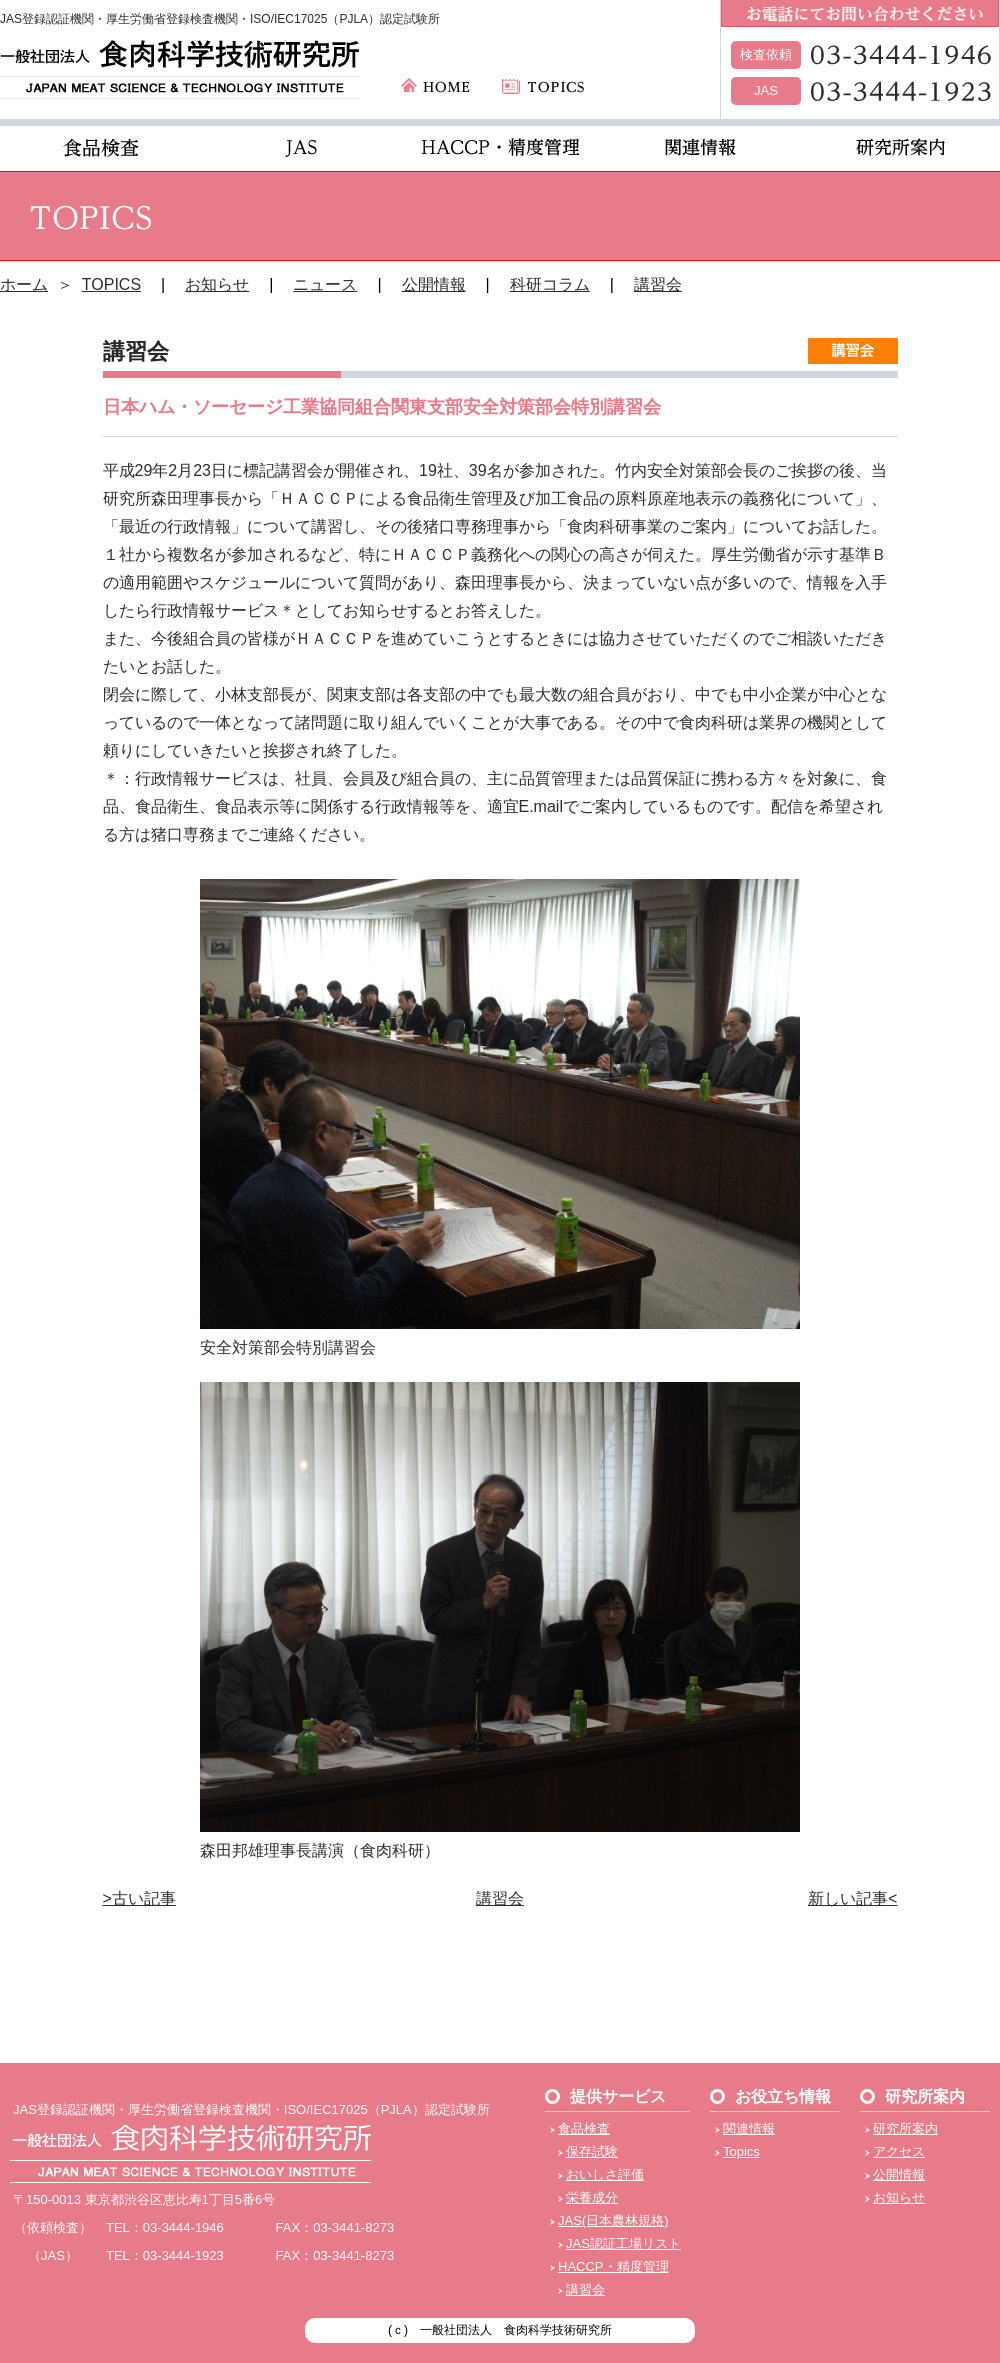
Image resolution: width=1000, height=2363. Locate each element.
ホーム (24, 284)
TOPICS (111, 284)
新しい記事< (852, 1898)
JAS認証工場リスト (623, 2243)
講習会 (658, 284)
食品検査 (584, 2128)
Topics (741, 2151)
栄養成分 (592, 2197)
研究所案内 (905, 2128)
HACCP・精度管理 (613, 2266)
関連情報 (749, 2128)
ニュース (325, 284)
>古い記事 (139, 1898)
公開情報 (434, 284)
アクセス (899, 2151)
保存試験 (592, 2151)
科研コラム (550, 284)
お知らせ (217, 284)
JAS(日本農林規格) (613, 2220)
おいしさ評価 (605, 2174)
